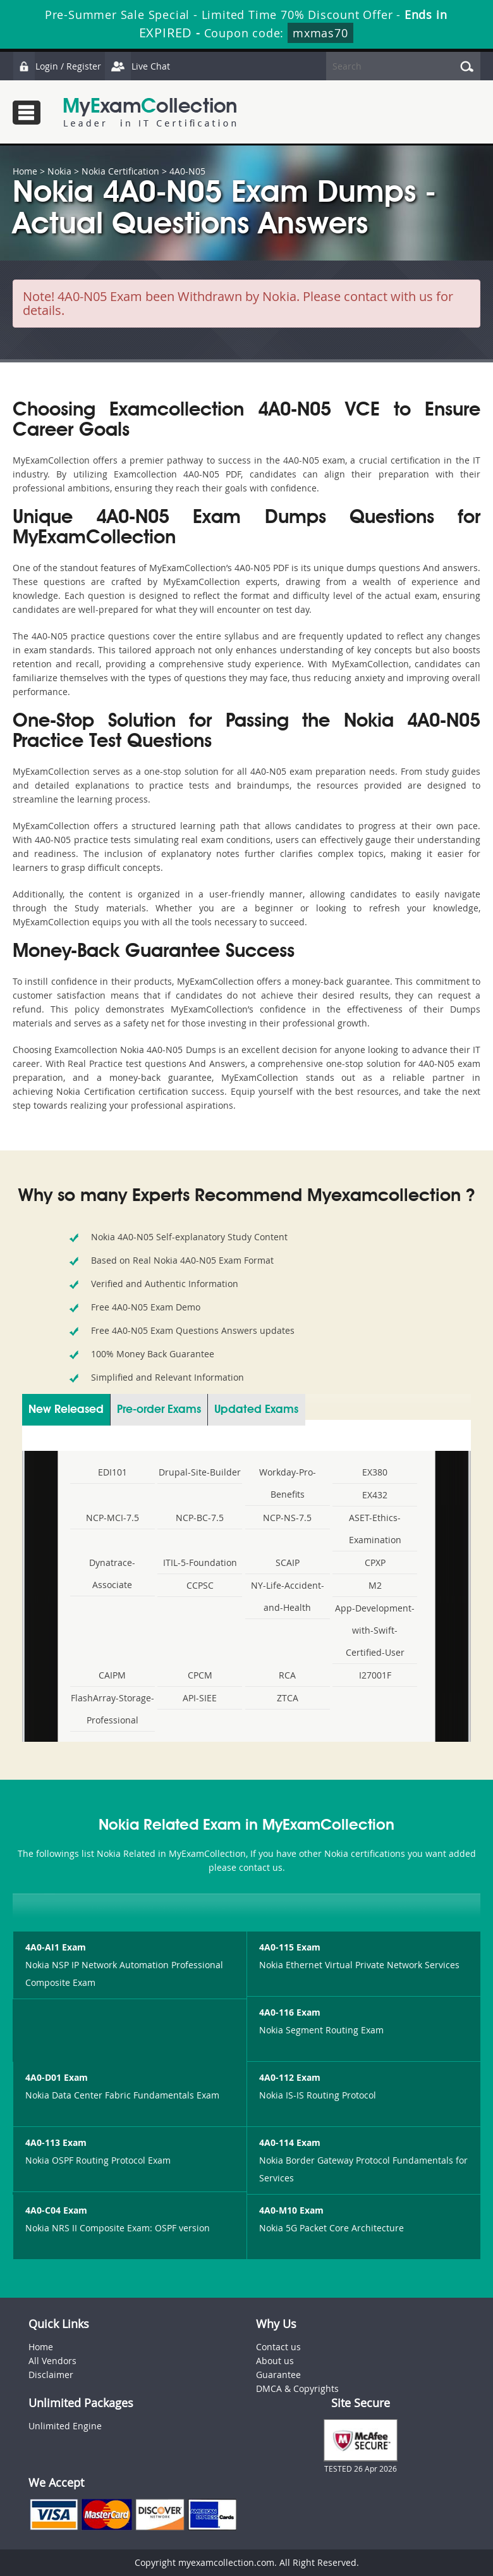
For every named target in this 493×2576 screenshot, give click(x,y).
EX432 (374, 1495)
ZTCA (287, 1698)
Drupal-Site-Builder (200, 1472)
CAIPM (112, 1675)
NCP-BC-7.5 (200, 1518)
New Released (66, 1409)
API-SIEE (200, 1698)
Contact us (278, 2347)
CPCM (200, 1675)
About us (275, 2361)
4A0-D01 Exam (56, 2077)
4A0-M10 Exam (291, 2210)
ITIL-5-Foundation (200, 1562)
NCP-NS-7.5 (287, 1518)
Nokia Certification (120, 171)
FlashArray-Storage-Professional (112, 1709)
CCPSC (200, 1585)
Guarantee (278, 2375)
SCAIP (288, 1562)
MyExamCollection (149, 112)
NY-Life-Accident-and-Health (287, 1596)
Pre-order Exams (159, 1409)
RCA (287, 1675)
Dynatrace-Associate (112, 1573)
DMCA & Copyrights (297, 2388)
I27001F (375, 1675)
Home (25, 171)
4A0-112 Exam (289, 2077)
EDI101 (112, 1472)
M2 (375, 1585)
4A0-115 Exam (289, 1947)
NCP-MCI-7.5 (112, 1518)
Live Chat (137, 66)
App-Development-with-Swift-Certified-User (375, 1630)
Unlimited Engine (65, 2426)
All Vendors (52, 2361)
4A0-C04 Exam (56, 2210)
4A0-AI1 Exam (55, 1947)
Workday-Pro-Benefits (287, 1483)
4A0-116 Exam (289, 2012)
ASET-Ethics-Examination (375, 1529)
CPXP (375, 1562)
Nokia (59, 171)
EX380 (374, 1472)
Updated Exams (256, 1409)
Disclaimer (50, 2375)
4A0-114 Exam (289, 2142)
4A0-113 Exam (56, 2142)
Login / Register (57, 66)
